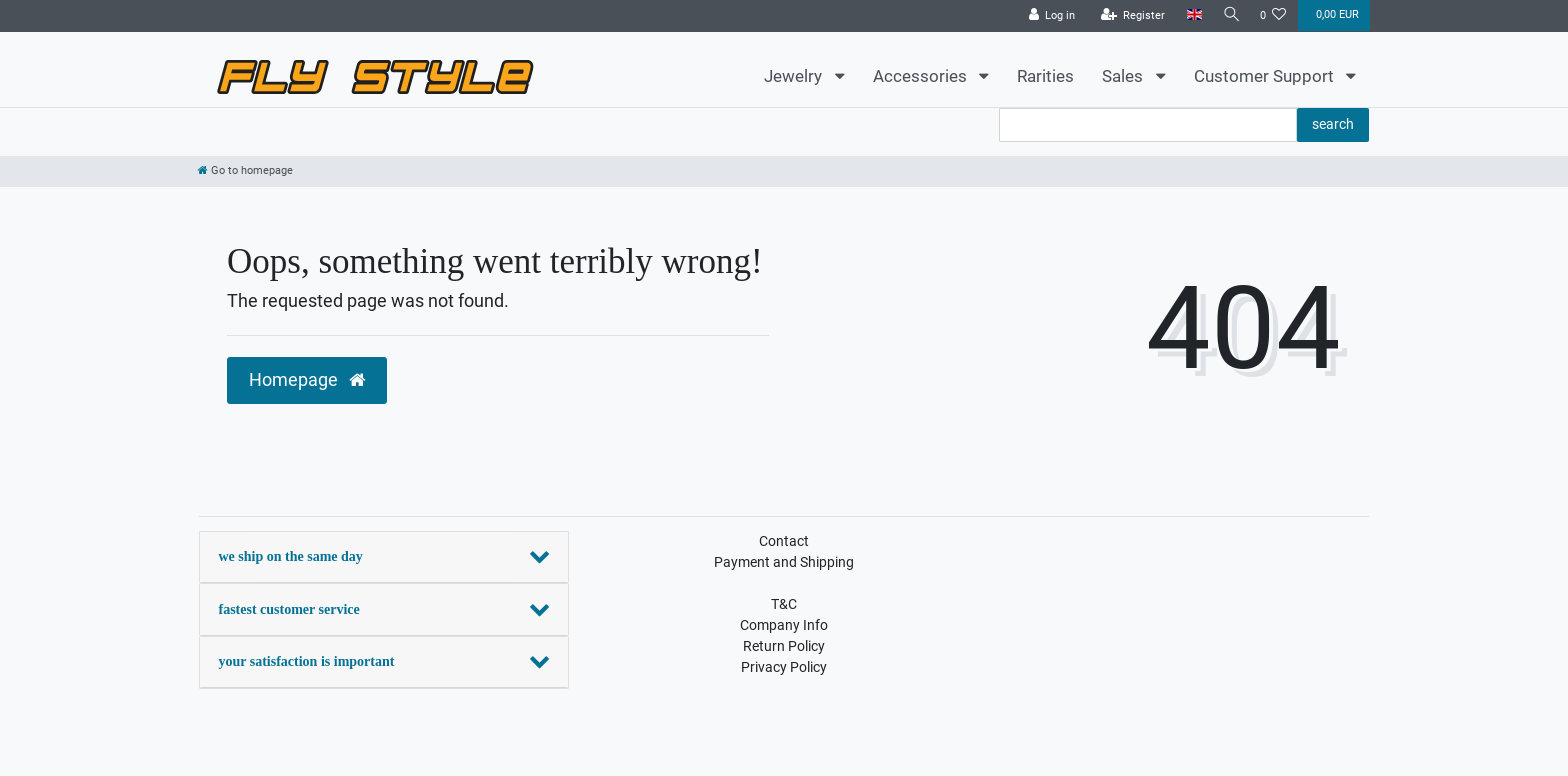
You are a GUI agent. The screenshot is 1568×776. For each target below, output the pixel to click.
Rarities (1045, 76)
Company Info (784, 625)
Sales (1124, 76)
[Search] (1229, 15)
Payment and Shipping (784, 562)
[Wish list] (1273, 16)
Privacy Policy (784, 667)
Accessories (922, 76)
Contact (784, 541)
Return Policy (784, 646)
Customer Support (1266, 76)
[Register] (1128, 16)
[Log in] (1047, 16)
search (1333, 124)
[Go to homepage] (245, 170)
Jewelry (795, 76)
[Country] (1189, 15)
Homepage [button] (307, 380)
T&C (784, 604)
